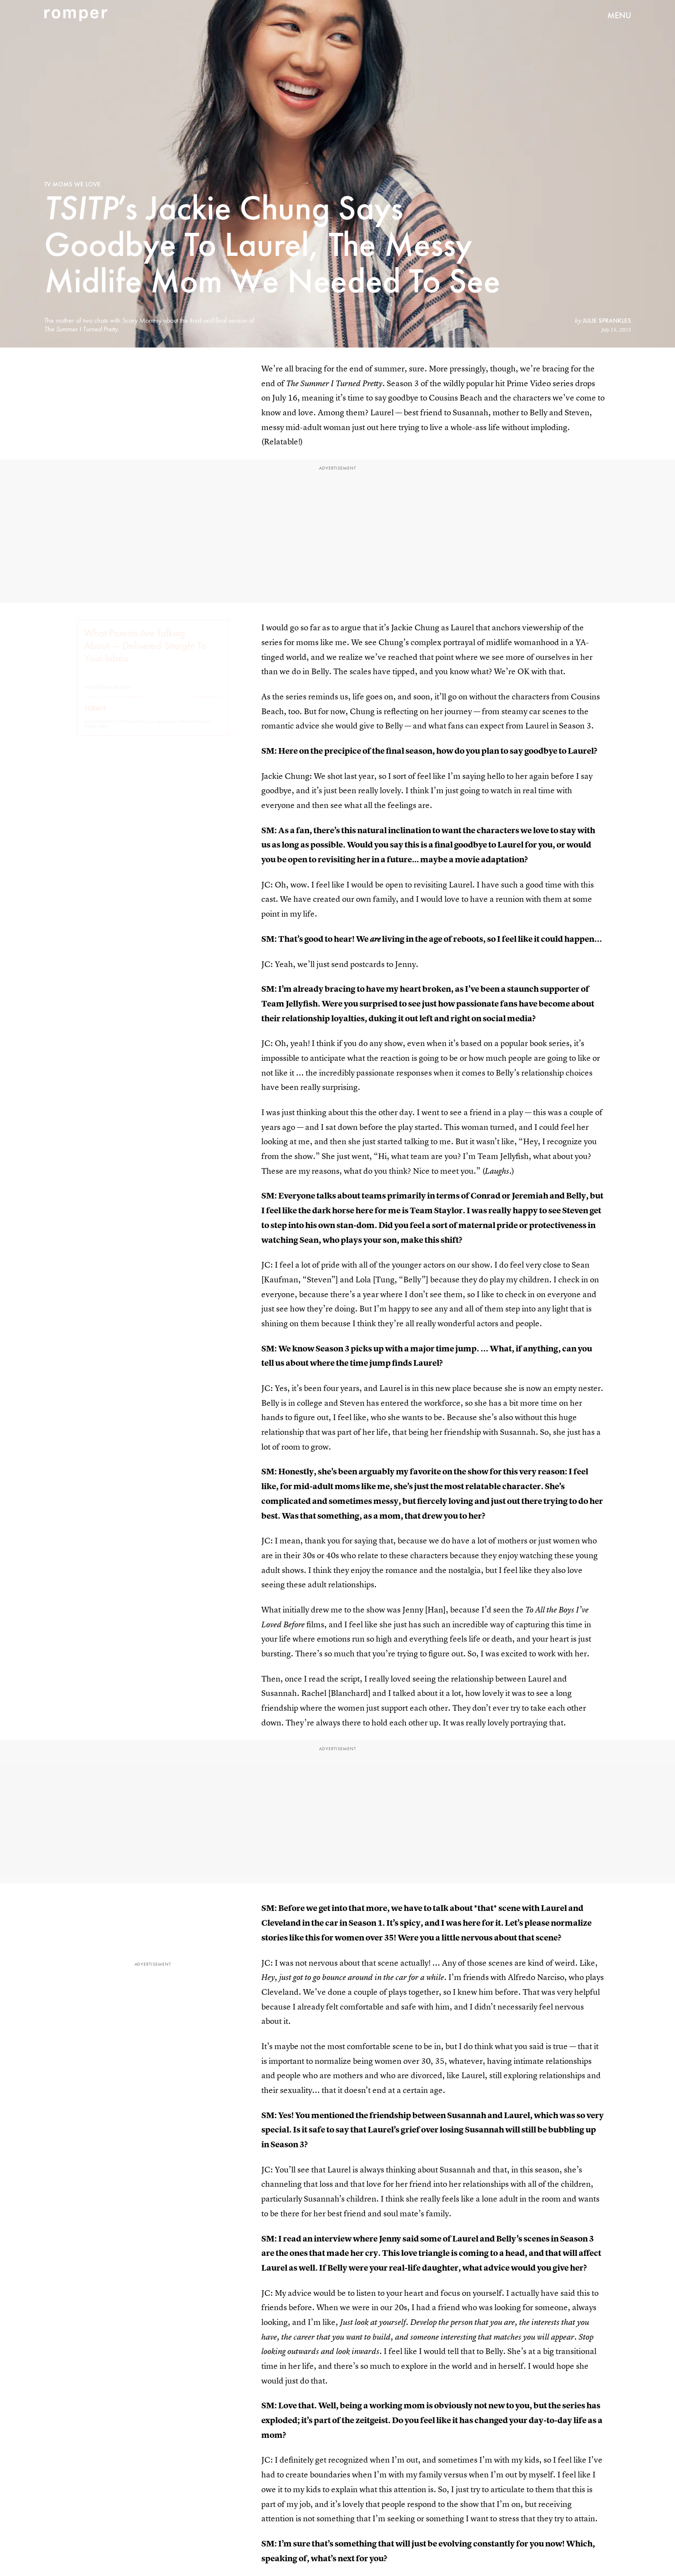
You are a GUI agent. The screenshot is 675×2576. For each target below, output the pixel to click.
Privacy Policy (95, 734)
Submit (95, 716)
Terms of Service (190, 729)
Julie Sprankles (607, 320)
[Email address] (152, 694)
